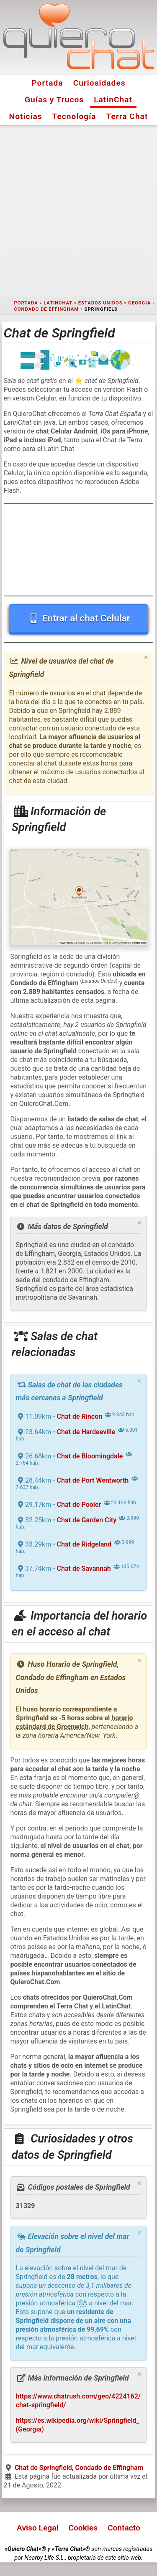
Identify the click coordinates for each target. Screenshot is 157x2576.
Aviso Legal (37, 2528)
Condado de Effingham (46, 309)
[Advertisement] (78, 211)
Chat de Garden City (87, 1520)
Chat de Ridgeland (84, 1544)
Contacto (124, 2528)
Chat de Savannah (84, 1568)
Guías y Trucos (54, 99)
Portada (47, 83)
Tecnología (74, 116)
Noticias (25, 116)
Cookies (83, 2528)
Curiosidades (99, 83)
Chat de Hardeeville (86, 1432)
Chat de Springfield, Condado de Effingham (79, 2468)
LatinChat (113, 99)
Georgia (139, 303)
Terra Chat (127, 116)
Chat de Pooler (79, 1505)
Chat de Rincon (80, 1416)
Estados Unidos (100, 303)
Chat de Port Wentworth (93, 1480)
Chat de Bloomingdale (90, 1456)
